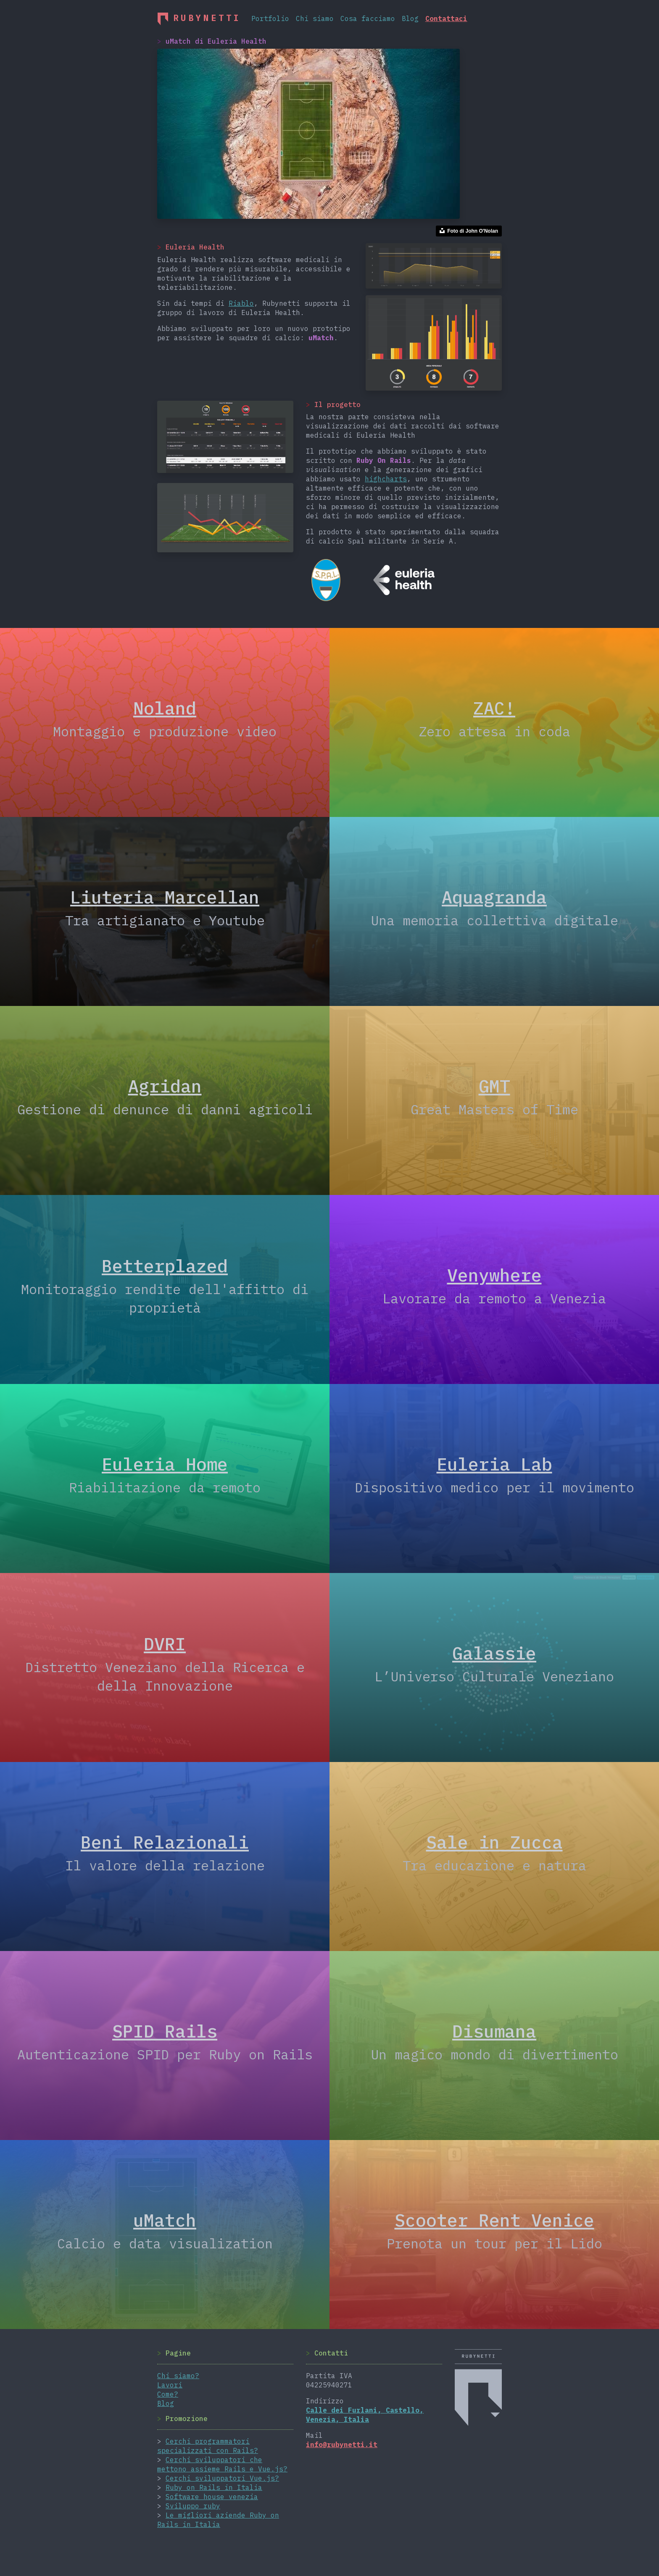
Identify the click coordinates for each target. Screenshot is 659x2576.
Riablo (241, 303)
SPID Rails (164, 2030)
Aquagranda (494, 896)
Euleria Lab (494, 1463)
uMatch (164, 2219)
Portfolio (270, 18)
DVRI (165, 1643)
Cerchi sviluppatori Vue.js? (222, 2478)
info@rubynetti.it (341, 2444)
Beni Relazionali (165, 1841)
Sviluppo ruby (193, 2506)
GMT (494, 1085)
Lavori (169, 2385)
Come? (167, 2394)
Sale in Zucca (494, 1841)
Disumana (494, 2030)
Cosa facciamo (367, 18)
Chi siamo (315, 18)
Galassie (494, 1652)
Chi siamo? (178, 2375)
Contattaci (446, 18)
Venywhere (494, 1274)
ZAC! (494, 707)
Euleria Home (165, 1463)
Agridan (165, 1085)
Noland (164, 707)
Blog (410, 18)
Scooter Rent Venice (494, 2219)
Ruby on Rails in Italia (214, 2487)
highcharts (386, 479)
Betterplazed (165, 1265)
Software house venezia (212, 2496)
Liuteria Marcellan (164, 896)
